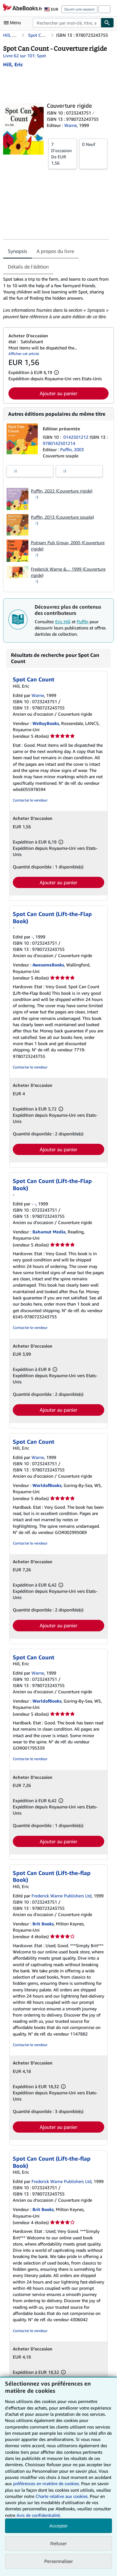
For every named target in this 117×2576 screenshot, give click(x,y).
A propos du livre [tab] (55, 251)
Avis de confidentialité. (39, 2515)
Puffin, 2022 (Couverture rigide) (61, 490)
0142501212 (76, 437)
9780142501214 (59, 443)
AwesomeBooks (48, 964)
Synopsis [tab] (17, 251)
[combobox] (67, 22)
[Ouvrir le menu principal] (14, 22)
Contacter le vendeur (30, 800)
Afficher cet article (23, 353)
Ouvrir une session (79, 9)
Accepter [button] (58, 2525)
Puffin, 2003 (72, 449)
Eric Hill (63, 621)
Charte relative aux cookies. (63, 2496)
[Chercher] (107, 22)
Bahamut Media (49, 1231)
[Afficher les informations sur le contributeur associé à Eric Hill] (13, 64)
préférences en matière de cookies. (46, 2483)
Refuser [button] (58, 2543)
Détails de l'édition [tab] (28, 267)
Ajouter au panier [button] (58, 393)
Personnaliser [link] (58, 2561)
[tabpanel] (56, 298)
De (62, 153)
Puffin (82, 621)
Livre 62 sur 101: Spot (24, 55)
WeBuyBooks (45, 723)
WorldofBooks (46, 1485)
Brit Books (43, 1923)
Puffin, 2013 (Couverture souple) (62, 517)
